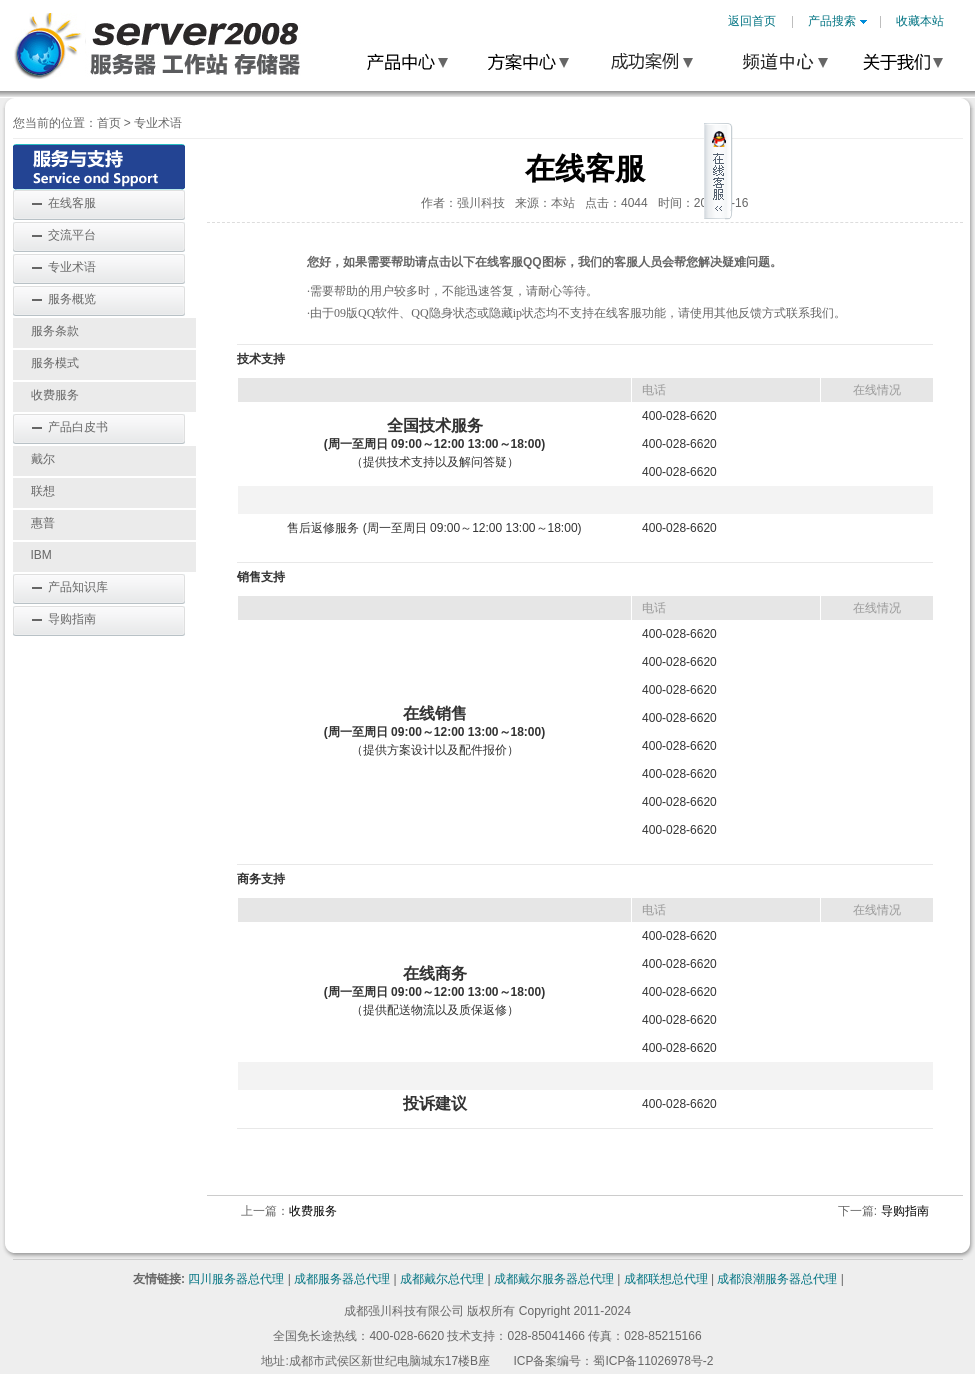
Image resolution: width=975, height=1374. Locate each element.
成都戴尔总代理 (442, 1279)
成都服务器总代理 (342, 1279)
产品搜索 (837, 21)
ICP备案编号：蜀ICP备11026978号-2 (613, 1361)
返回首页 (752, 21)
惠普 (43, 523)
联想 (43, 491)
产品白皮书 (78, 427)
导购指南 (72, 619)
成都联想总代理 (666, 1279)
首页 (109, 123)
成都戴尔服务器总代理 (554, 1279)
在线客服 (72, 203)
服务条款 (55, 331)
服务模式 (55, 363)
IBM (41, 555)
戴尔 (43, 459)
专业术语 (158, 123)
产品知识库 (78, 587)
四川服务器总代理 (236, 1279)
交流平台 (72, 235)
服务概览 (72, 299)
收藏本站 (920, 21)
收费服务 (55, 395)
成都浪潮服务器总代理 (777, 1279)
